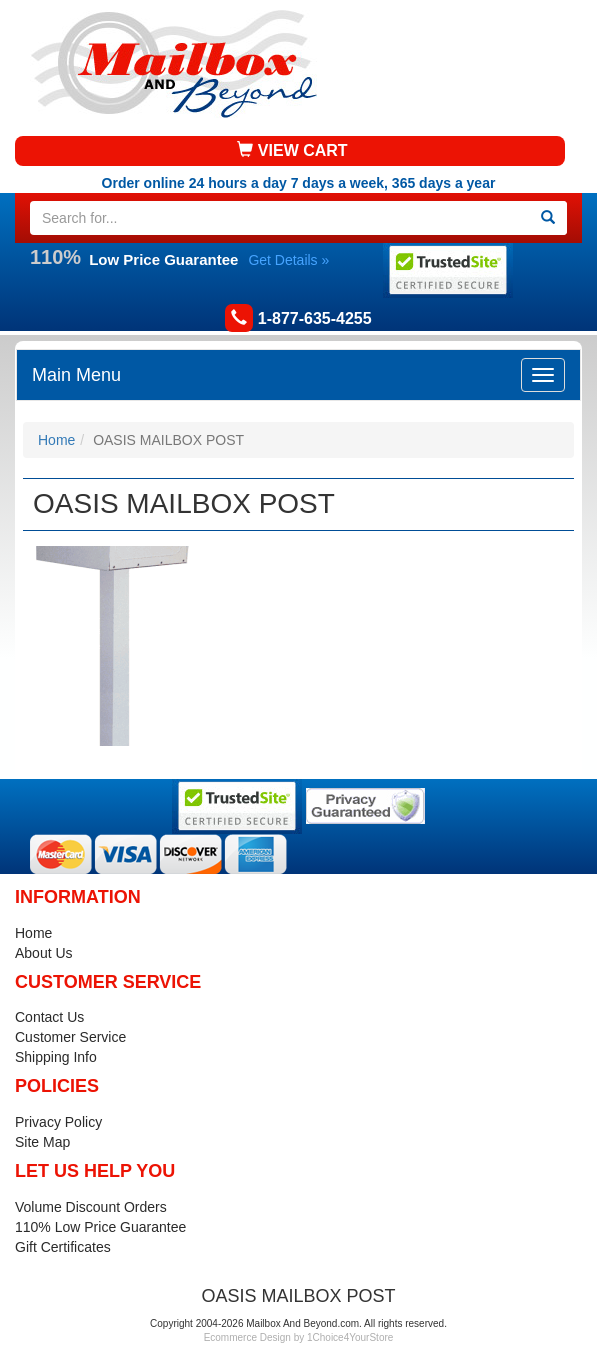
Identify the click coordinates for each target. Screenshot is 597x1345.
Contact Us (49, 1017)
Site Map (42, 1142)
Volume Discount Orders (91, 1207)
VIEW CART (292, 150)
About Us (44, 953)
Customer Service (70, 1037)
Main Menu (76, 375)
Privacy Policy (58, 1122)
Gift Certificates (63, 1247)
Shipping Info (56, 1057)
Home (56, 440)
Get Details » (288, 260)
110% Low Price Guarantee (100, 1227)
